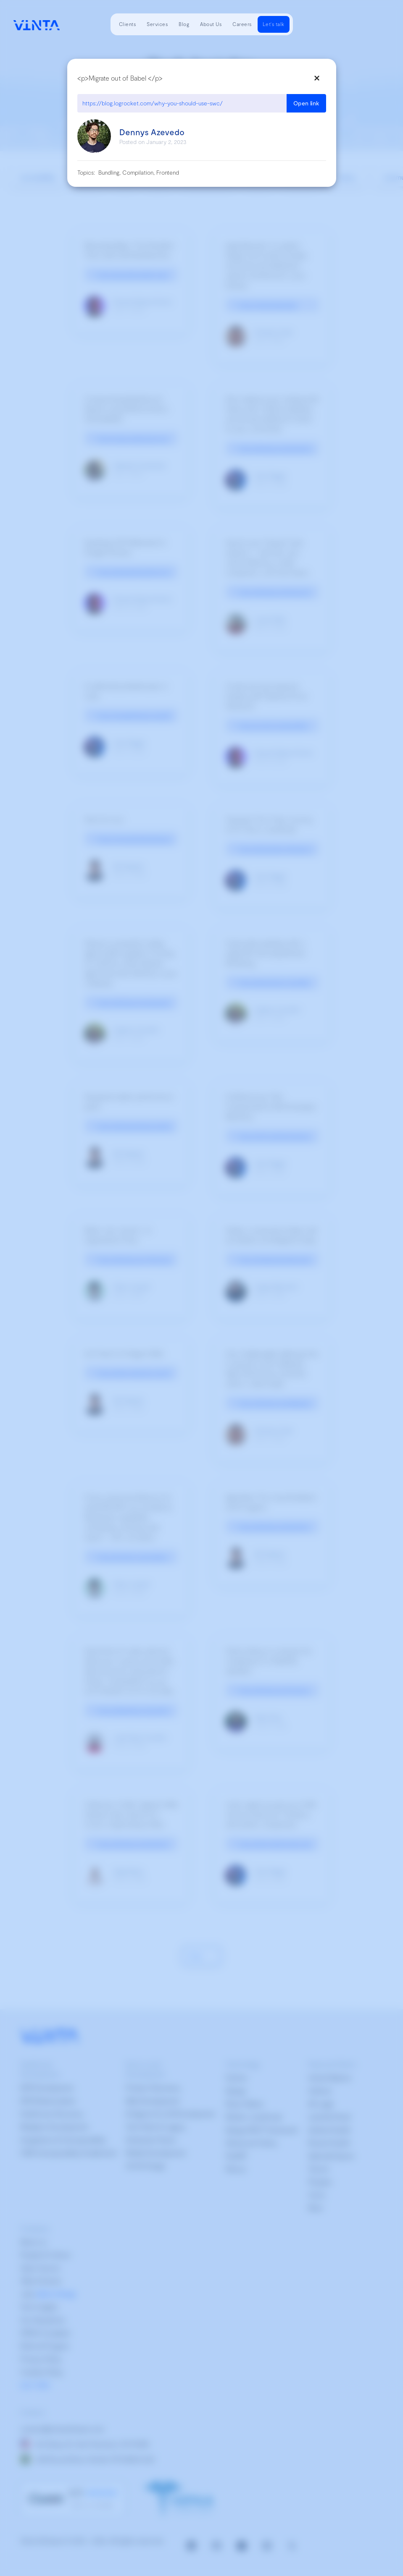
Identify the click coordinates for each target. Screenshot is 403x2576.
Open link (306, 103)
